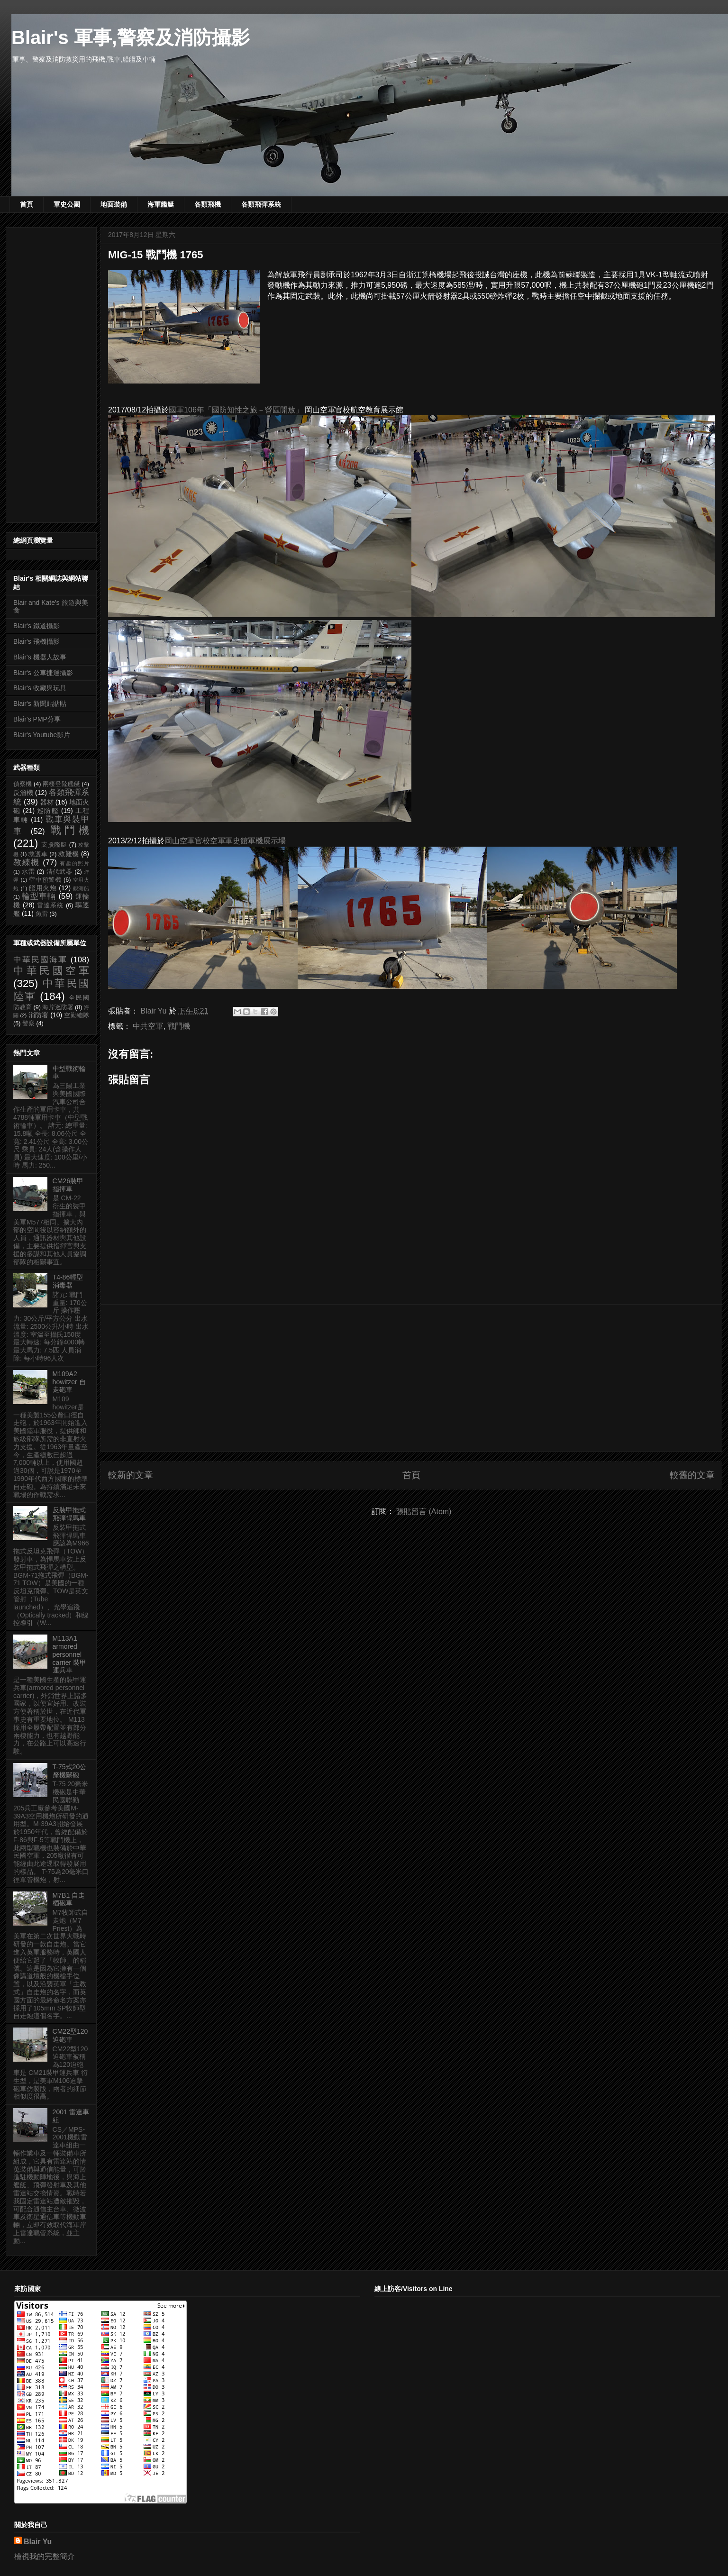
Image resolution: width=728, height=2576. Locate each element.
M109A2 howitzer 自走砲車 (69, 1382)
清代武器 (59, 871)
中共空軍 (148, 1026)
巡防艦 (48, 810)
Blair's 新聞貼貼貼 (39, 703)
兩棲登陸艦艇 (61, 784)
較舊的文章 (692, 1475)
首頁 (26, 204)
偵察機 (22, 784)
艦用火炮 (43, 888)
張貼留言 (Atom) (423, 1511)
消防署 (38, 1015)
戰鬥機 (178, 1026)
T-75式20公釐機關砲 (70, 1771)
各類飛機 (207, 204)
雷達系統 (50, 905)
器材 (47, 802)
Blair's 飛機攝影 (36, 641)
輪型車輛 (39, 896)
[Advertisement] (411, 1378)
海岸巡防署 (57, 1007)
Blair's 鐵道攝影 (36, 626)
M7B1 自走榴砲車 (69, 1899)
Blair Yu (38, 2542)
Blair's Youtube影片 (41, 735)
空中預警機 (45, 880)
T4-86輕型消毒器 (68, 1281)
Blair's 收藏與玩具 (39, 688)
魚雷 (42, 914)
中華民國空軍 (51, 971)
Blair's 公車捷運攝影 (43, 672)
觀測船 (81, 888)
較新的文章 (130, 1475)
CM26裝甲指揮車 (68, 1185)
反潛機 (23, 792)
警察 (28, 1023)
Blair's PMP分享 (37, 719)
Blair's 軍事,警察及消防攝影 (130, 37)
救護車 (37, 854)
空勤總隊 (76, 1015)
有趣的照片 (74, 863)
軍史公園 (67, 204)
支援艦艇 (54, 844)
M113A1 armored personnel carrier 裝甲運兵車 (70, 1654)
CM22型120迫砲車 (70, 2035)
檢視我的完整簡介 (44, 2556)
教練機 (26, 862)
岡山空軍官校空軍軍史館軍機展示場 (225, 841)
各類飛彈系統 (261, 204)
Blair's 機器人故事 (39, 657)
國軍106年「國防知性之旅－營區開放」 (236, 410)
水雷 (28, 871)
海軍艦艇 (160, 204)
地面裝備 (113, 204)
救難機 (68, 854)
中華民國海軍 (40, 959)
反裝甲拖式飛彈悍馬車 (69, 1514)
